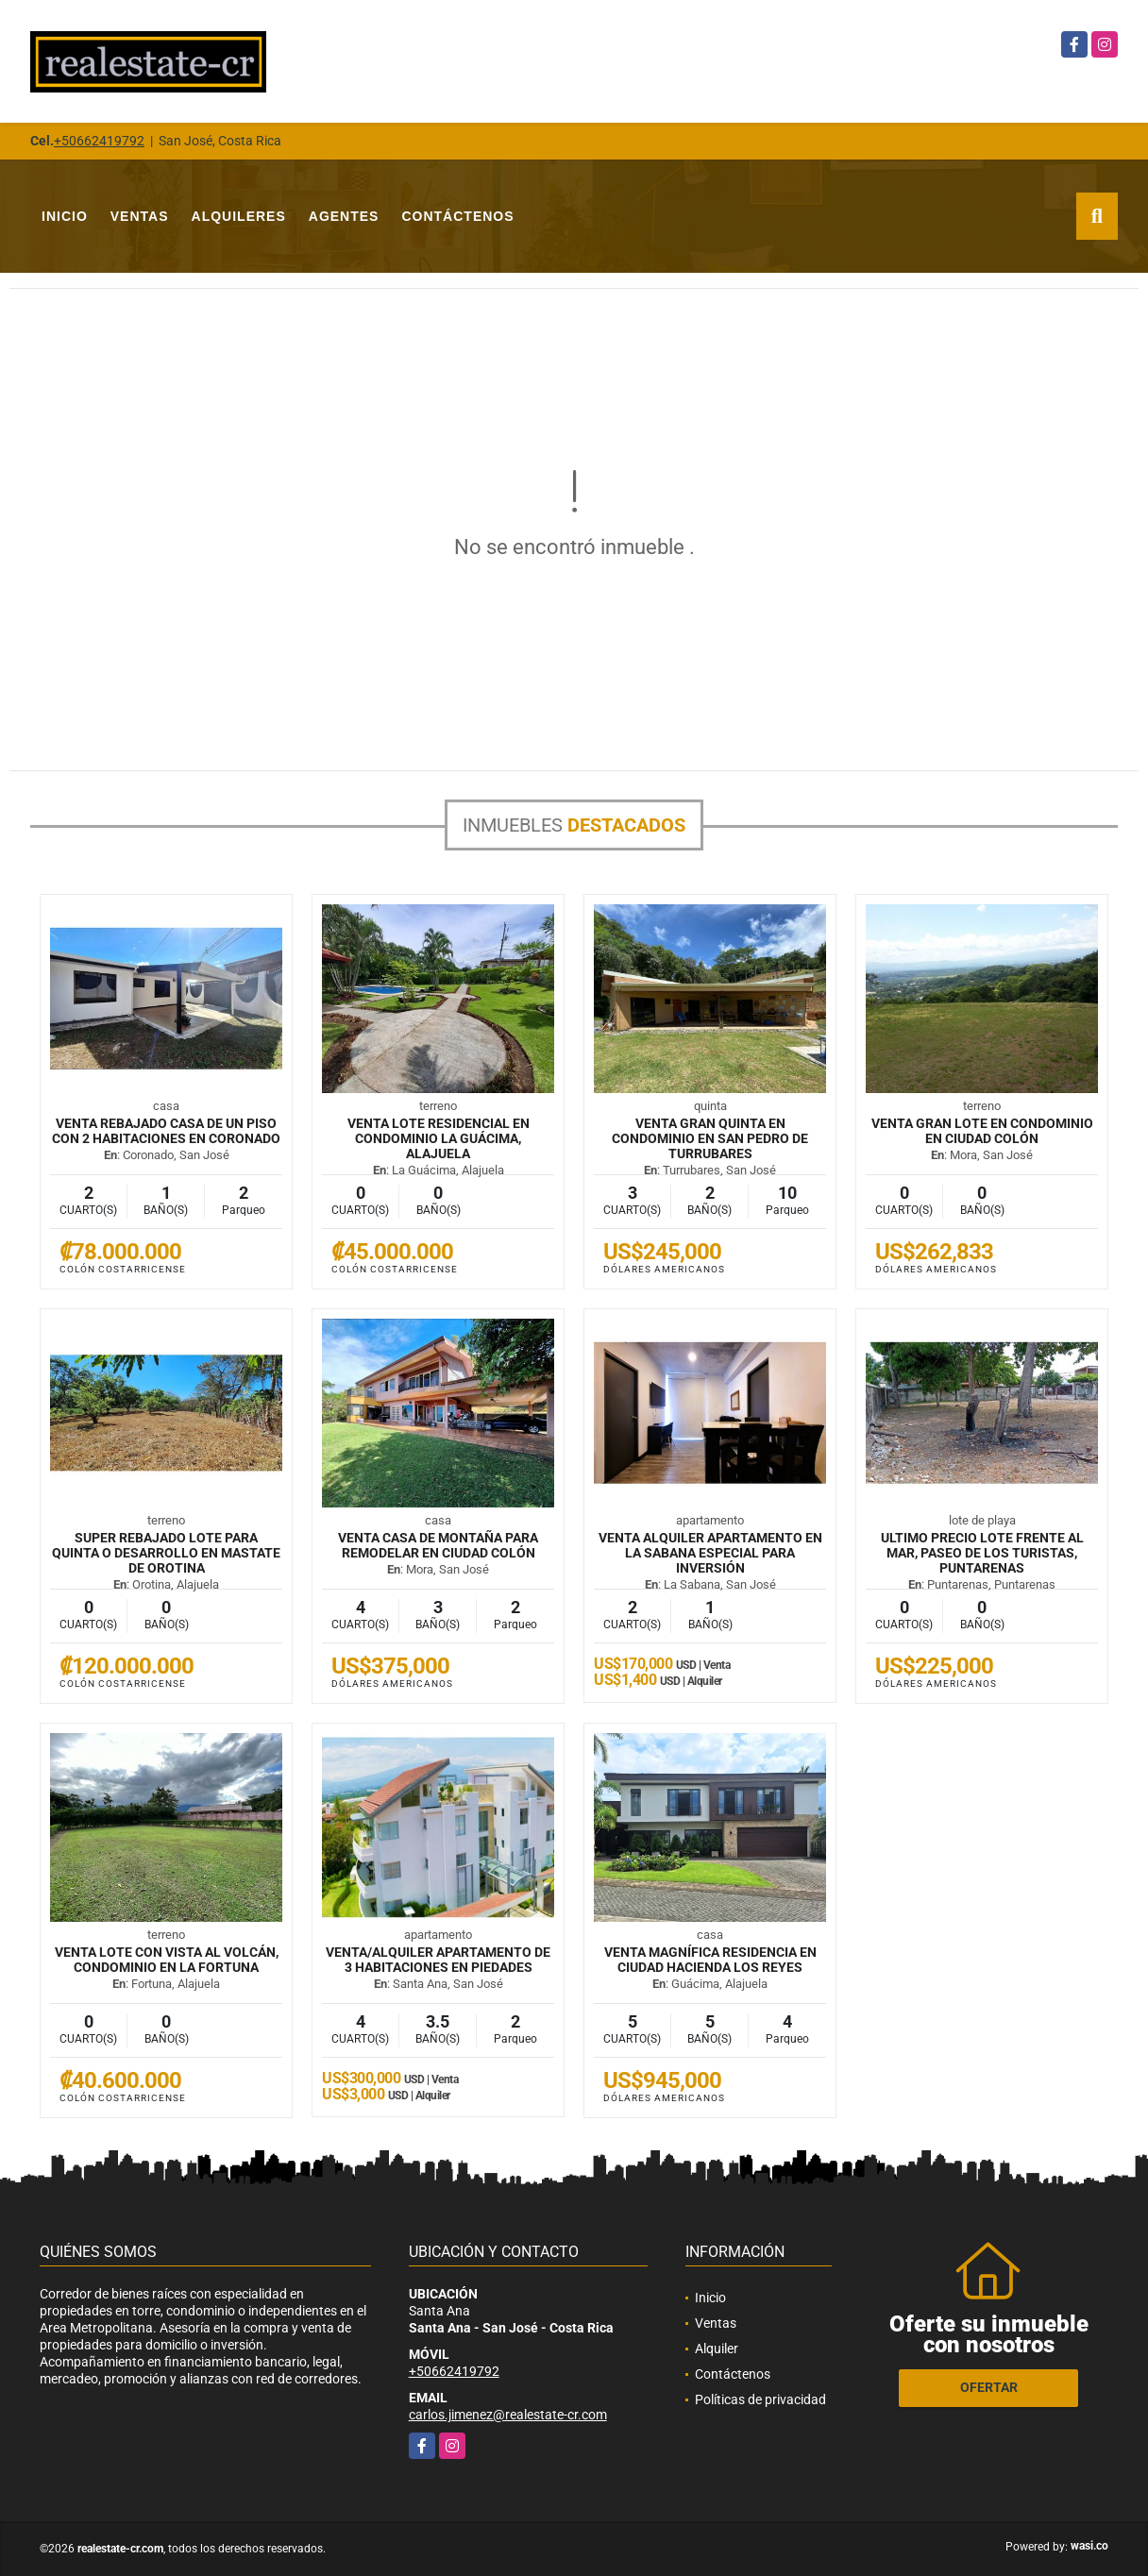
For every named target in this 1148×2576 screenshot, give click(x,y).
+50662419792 (99, 140)
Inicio (65, 216)
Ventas (139, 216)
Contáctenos (457, 216)
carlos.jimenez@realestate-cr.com (508, 2414)
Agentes (344, 216)
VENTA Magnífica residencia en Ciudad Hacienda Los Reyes (710, 1960)
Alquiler (716, 2348)
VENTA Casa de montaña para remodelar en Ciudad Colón (438, 1545)
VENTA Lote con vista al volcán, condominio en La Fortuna (167, 1960)
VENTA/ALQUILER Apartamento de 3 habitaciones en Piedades (438, 1960)
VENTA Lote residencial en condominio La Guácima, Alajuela (438, 1138)
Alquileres (239, 216)
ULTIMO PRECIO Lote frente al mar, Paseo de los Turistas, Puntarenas (982, 1552)
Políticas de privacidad (760, 2399)
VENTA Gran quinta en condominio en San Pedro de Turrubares (710, 1138)
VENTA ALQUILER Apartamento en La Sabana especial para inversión (710, 1552)
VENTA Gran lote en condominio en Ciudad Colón (982, 1131)
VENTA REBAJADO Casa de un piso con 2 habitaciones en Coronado (166, 1131)
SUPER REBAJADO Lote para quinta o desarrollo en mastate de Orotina (166, 1552)
